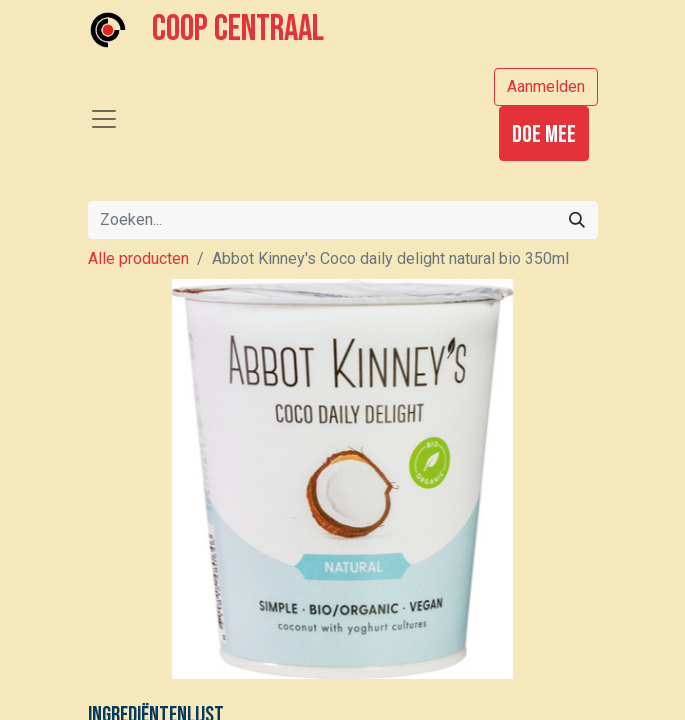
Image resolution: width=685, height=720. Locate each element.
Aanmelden (546, 86)
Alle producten (138, 258)
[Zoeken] (577, 220)
